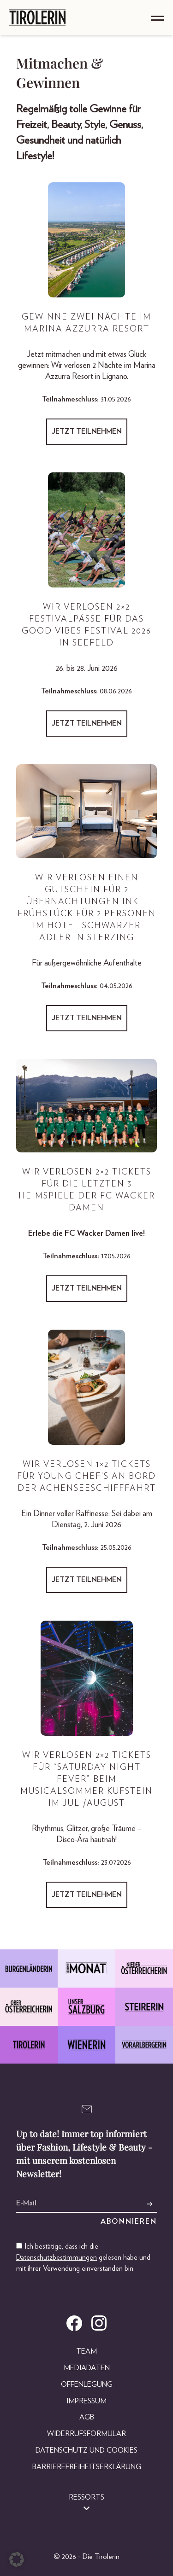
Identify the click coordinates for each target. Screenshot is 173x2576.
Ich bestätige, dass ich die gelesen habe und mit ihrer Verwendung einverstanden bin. (83, 2257)
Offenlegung (87, 2384)
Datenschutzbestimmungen (56, 2257)
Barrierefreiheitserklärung (86, 2467)
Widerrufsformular (86, 2433)
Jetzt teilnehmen (87, 431)
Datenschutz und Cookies (86, 2450)
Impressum (86, 2401)
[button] (16, 2559)
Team (86, 2351)
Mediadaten (87, 2368)
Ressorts (86, 2497)
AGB (86, 2417)
